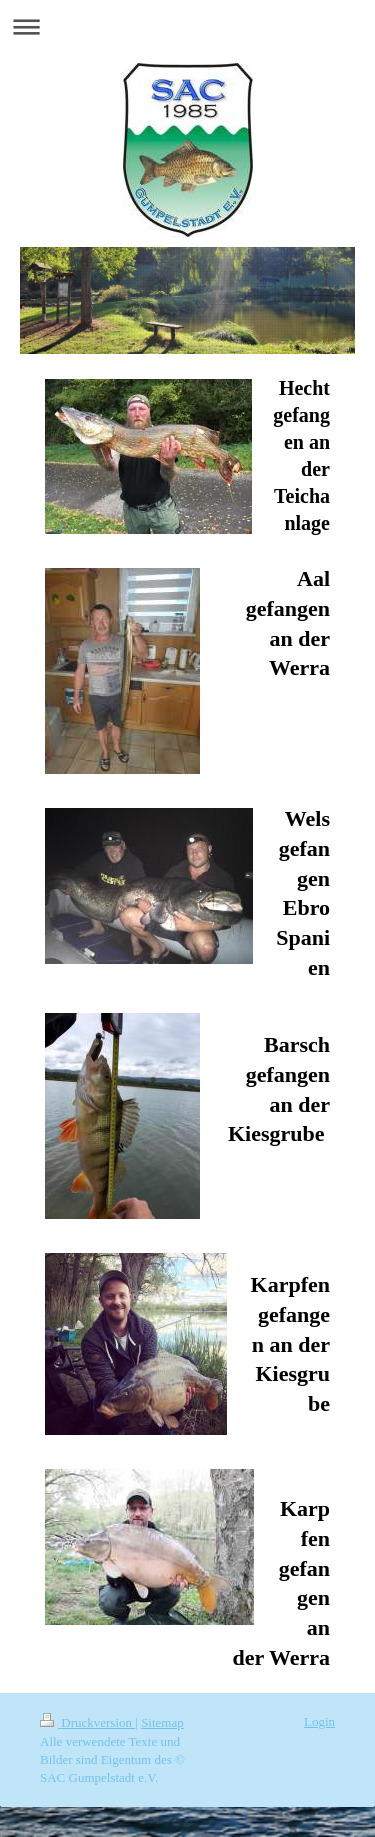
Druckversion (87, 1722)
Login (319, 1721)
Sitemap (162, 1722)
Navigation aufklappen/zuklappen (187, 26)
